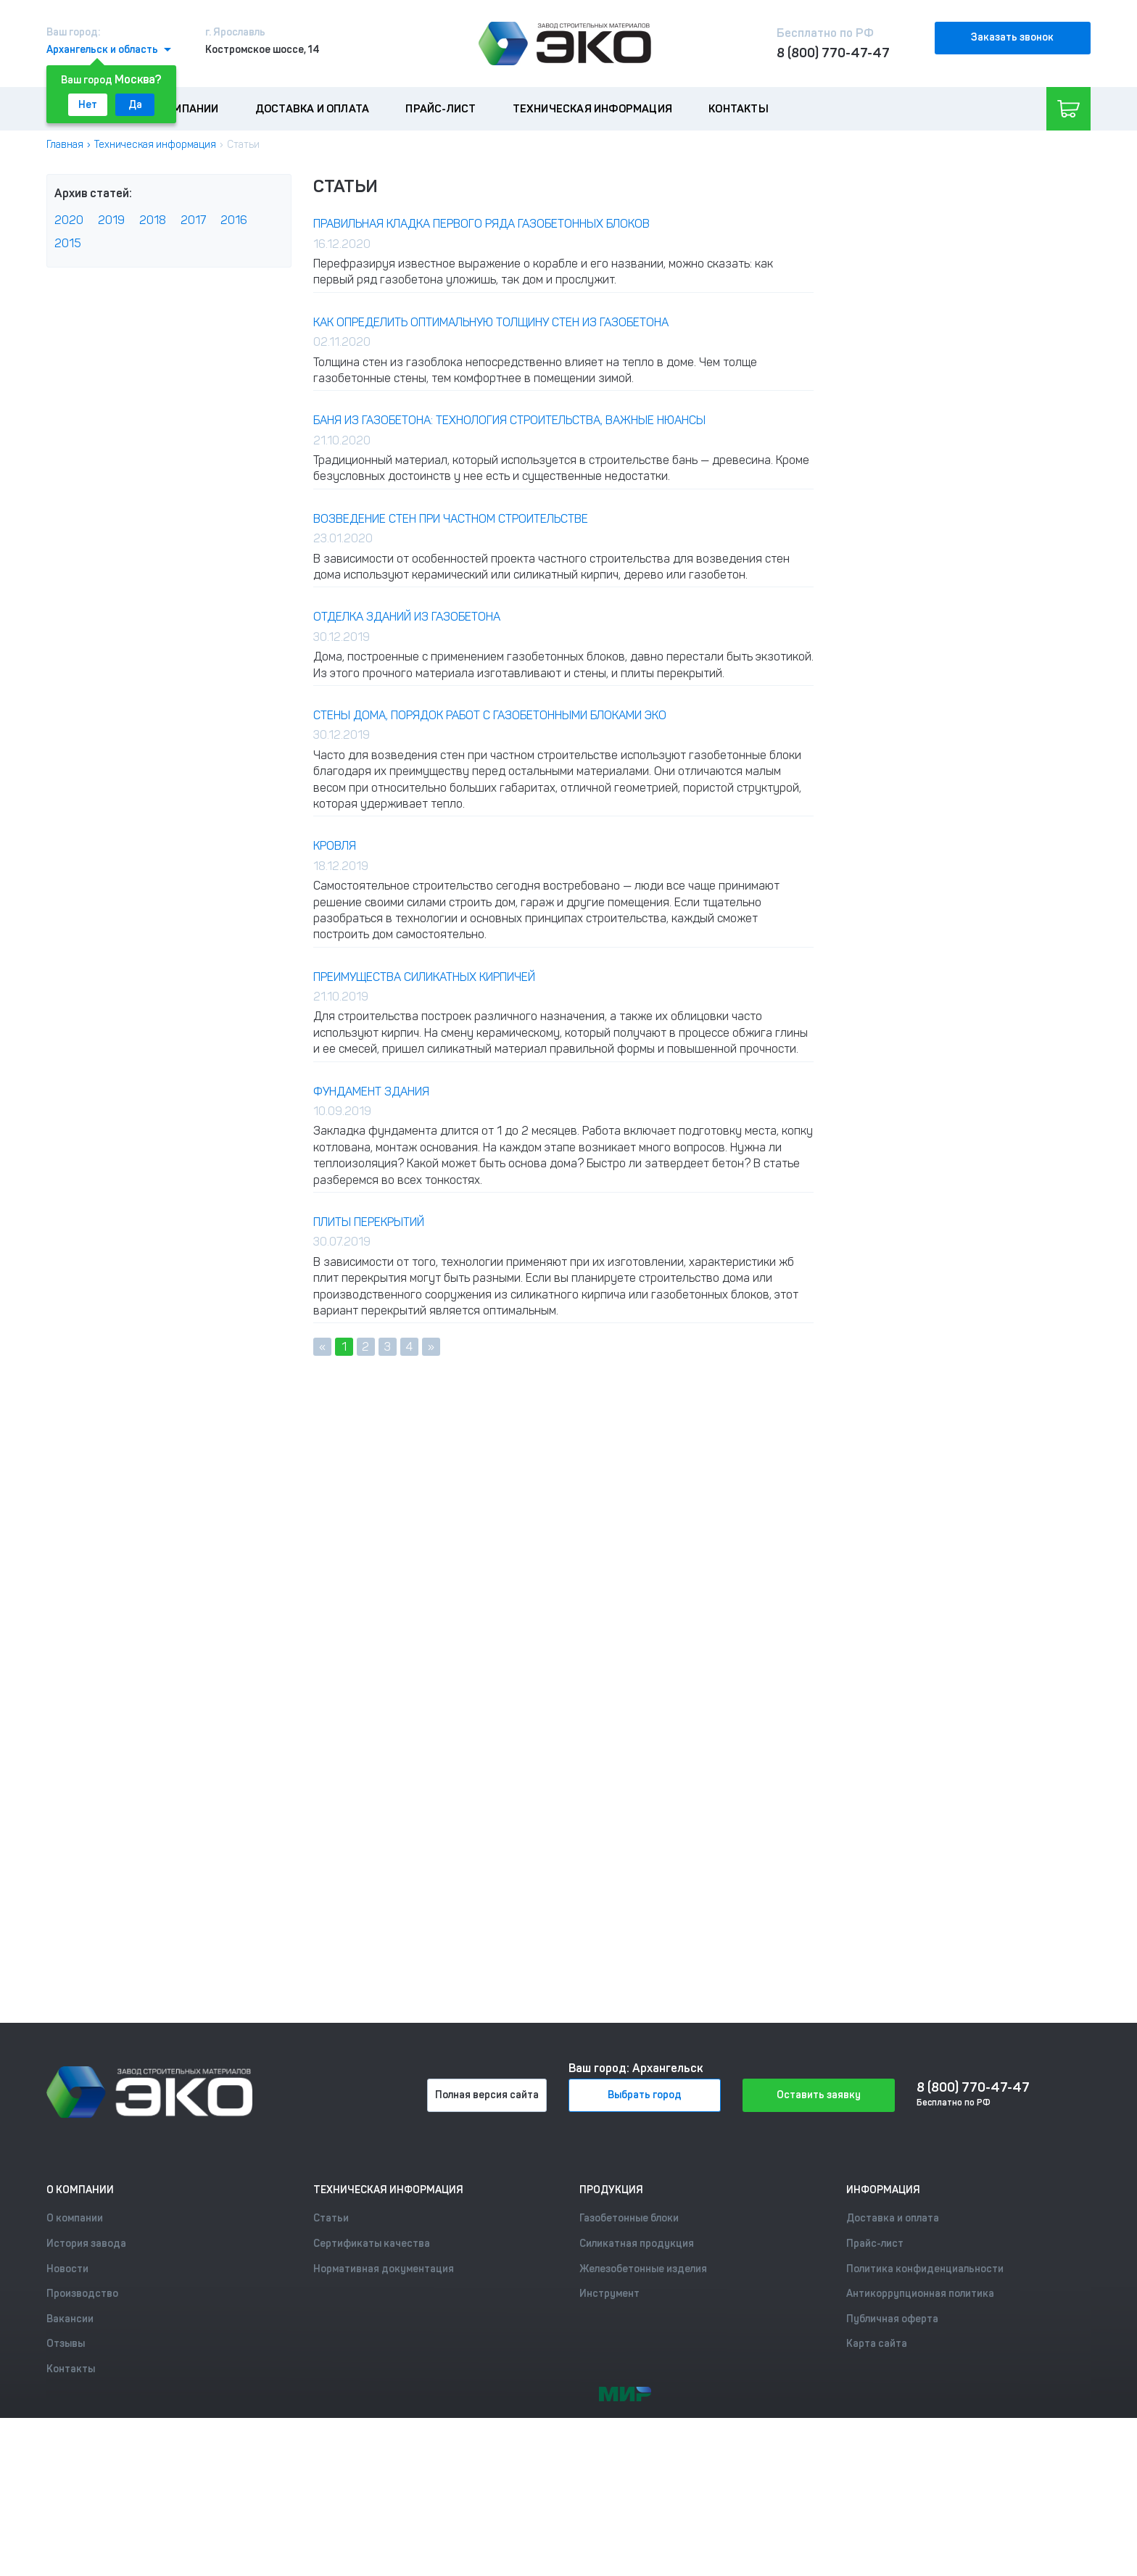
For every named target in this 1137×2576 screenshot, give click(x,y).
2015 (67, 243)
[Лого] (565, 43)
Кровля (334, 846)
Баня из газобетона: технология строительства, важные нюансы (509, 420)
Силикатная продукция (636, 2243)
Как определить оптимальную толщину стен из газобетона (491, 322)
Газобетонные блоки (629, 2218)
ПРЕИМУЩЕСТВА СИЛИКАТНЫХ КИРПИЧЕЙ (424, 977)
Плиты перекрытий (368, 1222)
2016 (233, 220)
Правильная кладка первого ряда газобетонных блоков (481, 224)
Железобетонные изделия (643, 2269)
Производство (82, 2293)
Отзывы (65, 2343)
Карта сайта (876, 2343)
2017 (193, 220)
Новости (67, 2269)
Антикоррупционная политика (920, 2293)
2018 (152, 220)
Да (135, 105)
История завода (86, 2243)
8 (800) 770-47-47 (833, 53)
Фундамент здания (371, 1091)
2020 (68, 220)
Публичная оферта (892, 2319)
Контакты (738, 108)
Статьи (331, 2218)
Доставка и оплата (312, 108)
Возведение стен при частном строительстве (450, 519)
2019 (111, 220)
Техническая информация (592, 108)
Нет (87, 105)
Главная (64, 144)
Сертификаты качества (371, 2243)
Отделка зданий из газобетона (406, 617)
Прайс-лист (440, 108)
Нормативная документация (383, 2269)
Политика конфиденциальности (925, 2269)
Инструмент (609, 2293)
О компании (184, 108)
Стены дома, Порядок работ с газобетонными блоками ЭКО (489, 715)
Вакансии (70, 2319)
